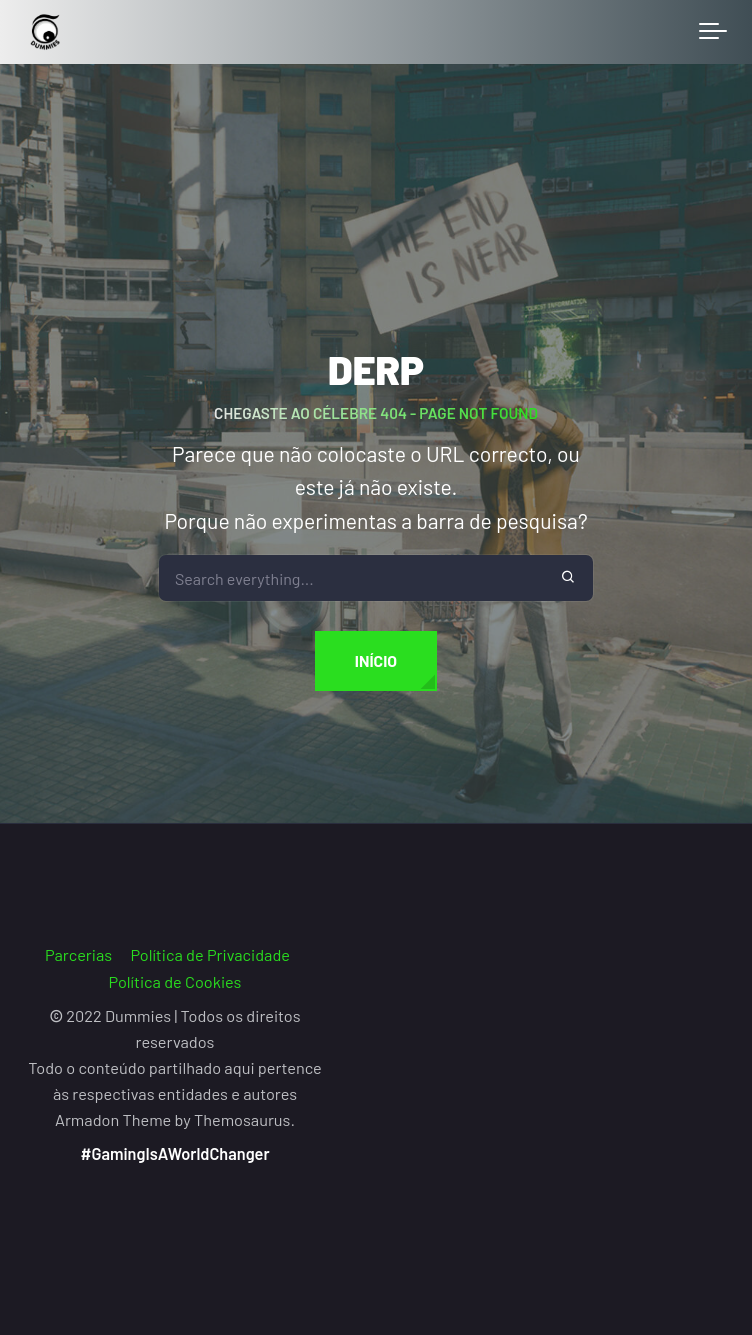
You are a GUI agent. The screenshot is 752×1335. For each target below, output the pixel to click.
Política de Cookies (175, 981)
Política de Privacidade (210, 954)
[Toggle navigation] (713, 32)
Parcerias (78, 954)
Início (376, 660)
